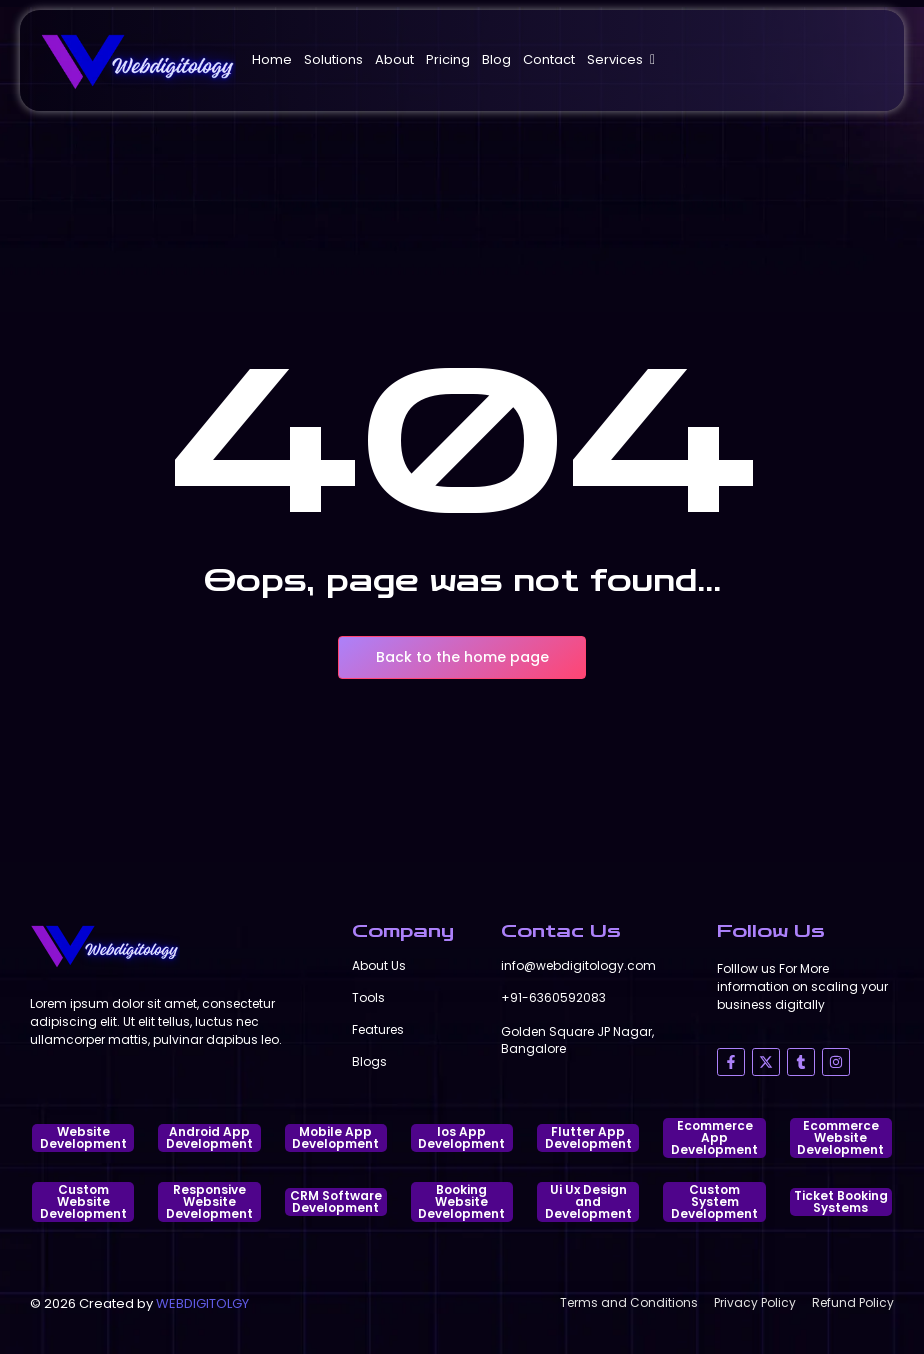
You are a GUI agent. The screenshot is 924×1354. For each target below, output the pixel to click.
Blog (496, 59)
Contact (549, 59)
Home (272, 59)
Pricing (448, 59)
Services (618, 59)
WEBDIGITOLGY (202, 1303)
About (394, 59)
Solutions (333, 59)
